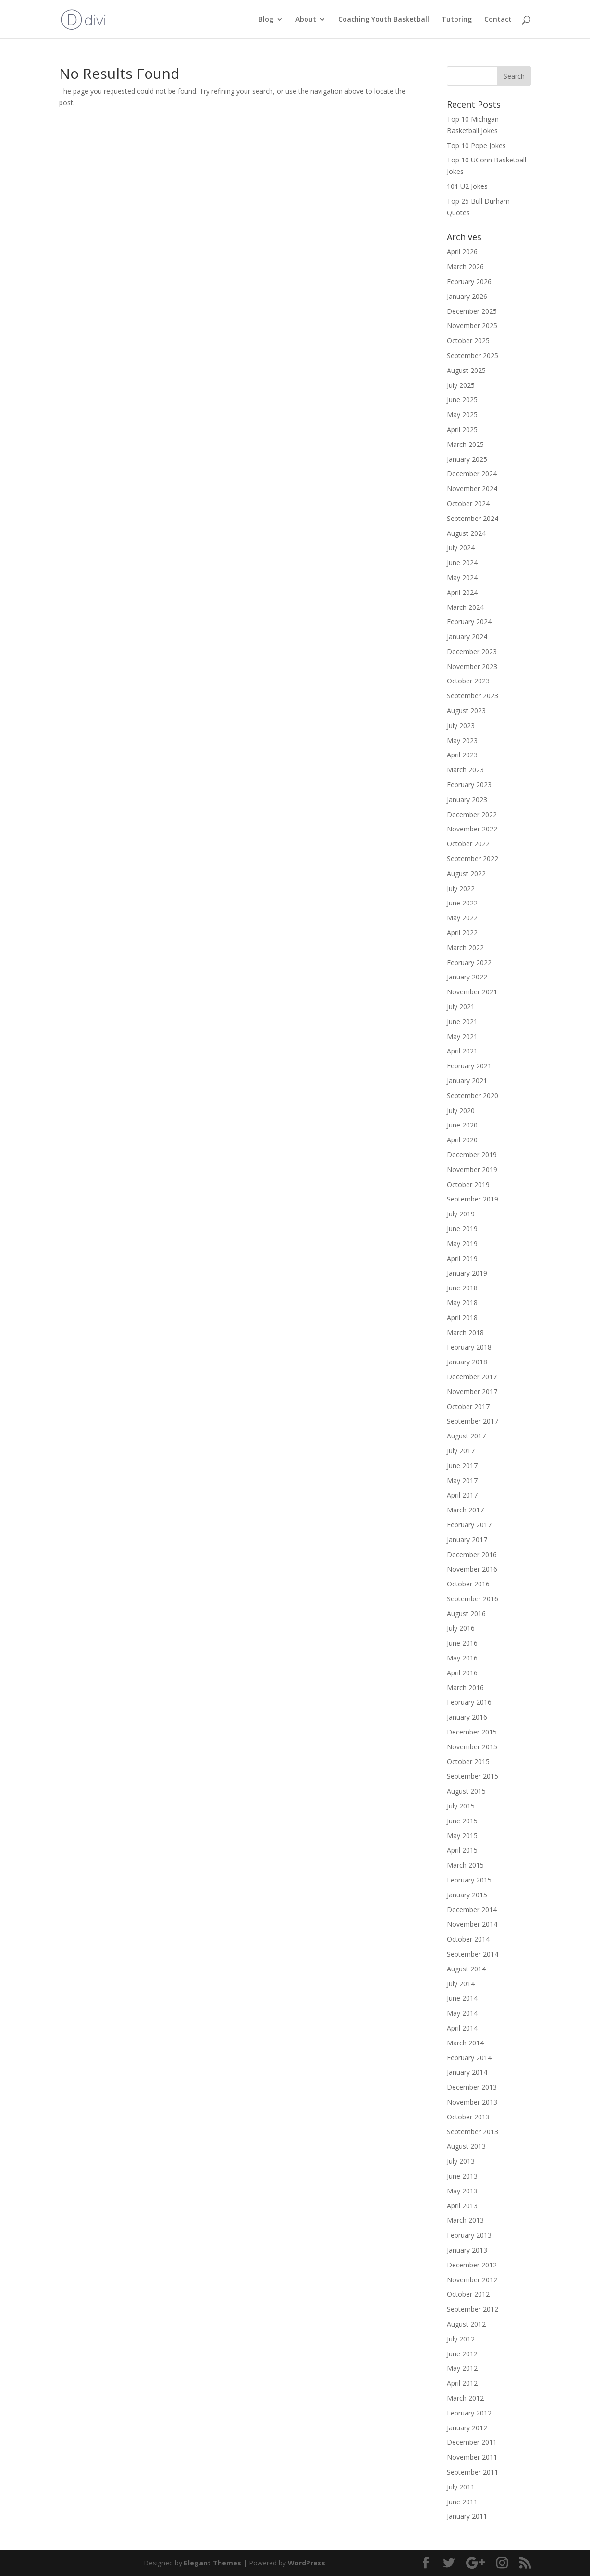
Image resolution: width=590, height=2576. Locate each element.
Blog (265, 20)
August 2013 (466, 2146)
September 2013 (472, 2131)
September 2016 (472, 1598)
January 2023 (467, 799)
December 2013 (472, 2087)
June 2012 (462, 2353)
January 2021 (467, 1080)
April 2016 (462, 1672)
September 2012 (472, 2309)
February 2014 (469, 2057)
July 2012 (461, 2338)
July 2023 (461, 725)
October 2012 (468, 2294)
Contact (498, 20)
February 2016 (469, 1702)
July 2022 (461, 888)
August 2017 (466, 1435)
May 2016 (462, 1657)
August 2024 (466, 533)
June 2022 (462, 902)
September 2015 (472, 1776)
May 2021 (462, 1036)
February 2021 (469, 1065)
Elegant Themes (212, 2562)
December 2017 (472, 1376)
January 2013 (467, 2249)
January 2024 (467, 636)
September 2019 (472, 1198)
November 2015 (472, 1746)
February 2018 (469, 1346)
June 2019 (462, 1228)
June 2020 (462, 1124)
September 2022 (472, 858)
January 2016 (467, 1716)
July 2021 (461, 1006)
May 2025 (462, 414)
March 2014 (465, 2042)
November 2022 (472, 828)
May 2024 (462, 577)
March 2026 (465, 266)
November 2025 (472, 325)
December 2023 (472, 651)
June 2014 (462, 1998)
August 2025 (466, 370)
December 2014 (472, 1909)
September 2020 (472, 1095)
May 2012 (462, 2368)
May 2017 (462, 1480)
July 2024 (461, 547)
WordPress (306, 2562)
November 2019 (472, 1169)
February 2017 (469, 1524)
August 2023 (466, 710)
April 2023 (462, 754)
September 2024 (472, 518)
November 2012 (472, 2279)
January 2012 (467, 2427)
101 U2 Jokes (467, 186)
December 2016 (472, 1554)
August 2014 (466, 1968)
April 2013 (462, 2205)
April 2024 (462, 592)
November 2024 (472, 488)
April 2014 (462, 2027)
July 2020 (461, 1110)
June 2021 (462, 1021)
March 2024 (465, 607)
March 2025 (465, 444)
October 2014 (468, 1939)
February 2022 (469, 962)
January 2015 (467, 1894)
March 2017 (465, 1509)
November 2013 (472, 2101)
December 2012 (472, 2264)
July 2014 (461, 1983)
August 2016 (466, 1613)
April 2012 (462, 2383)
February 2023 (469, 784)
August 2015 (466, 1791)
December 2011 (472, 2442)
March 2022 (465, 947)
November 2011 (472, 2457)
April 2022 (462, 932)
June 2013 (462, 2175)
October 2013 (468, 2116)
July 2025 (461, 385)
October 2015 (468, 1761)
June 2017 (462, 1465)
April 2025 (462, 429)
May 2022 (462, 917)
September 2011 (472, 2472)
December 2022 (472, 814)
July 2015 (461, 1805)
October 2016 (468, 1583)
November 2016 (472, 1568)
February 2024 (469, 621)
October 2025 (468, 340)
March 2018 (465, 1332)
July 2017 (461, 1450)
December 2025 (472, 311)
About (305, 20)
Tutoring (457, 20)
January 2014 (467, 2072)
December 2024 (472, 473)
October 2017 (468, 1406)
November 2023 (472, 666)
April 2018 (462, 1317)
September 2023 (472, 695)
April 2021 (462, 1050)
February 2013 (469, 2235)
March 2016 (465, 1687)
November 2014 (472, 1924)
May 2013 (462, 2190)
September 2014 (472, 1953)
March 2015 (465, 1865)
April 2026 (462, 251)
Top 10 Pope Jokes (476, 145)
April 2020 (462, 1139)
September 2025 (472, 355)
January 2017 (467, 1539)
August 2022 (466, 873)
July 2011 (461, 2486)
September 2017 (472, 1420)
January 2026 (467, 296)
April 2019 (462, 1258)
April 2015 (462, 1850)
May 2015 (462, 1835)
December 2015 (472, 1731)
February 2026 (469, 281)
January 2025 (467, 459)
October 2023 (468, 680)
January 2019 (467, 1272)
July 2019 (461, 1213)
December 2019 (472, 1154)
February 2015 (469, 1879)
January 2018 (467, 1361)
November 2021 (472, 991)
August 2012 (466, 2323)
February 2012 (469, 2412)
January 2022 (467, 976)
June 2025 (462, 399)
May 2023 (462, 740)
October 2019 (468, 1184)
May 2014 (462, 2013)
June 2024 (462, 562)
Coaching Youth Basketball (383, 20)
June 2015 (462, 1820)
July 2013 (461, 2161)
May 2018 (462, 1302)
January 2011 (467, 2516)
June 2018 (462, 1287)
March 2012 (465, 2398)
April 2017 (462, 1494)
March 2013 (465, 2220)
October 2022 (468, 843)
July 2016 (461, 1628)
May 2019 (462, 1243)
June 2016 (462, 1642)
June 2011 (462, 2501)
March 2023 (465, 769)
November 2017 (472, 1391)
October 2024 (468, 503)
